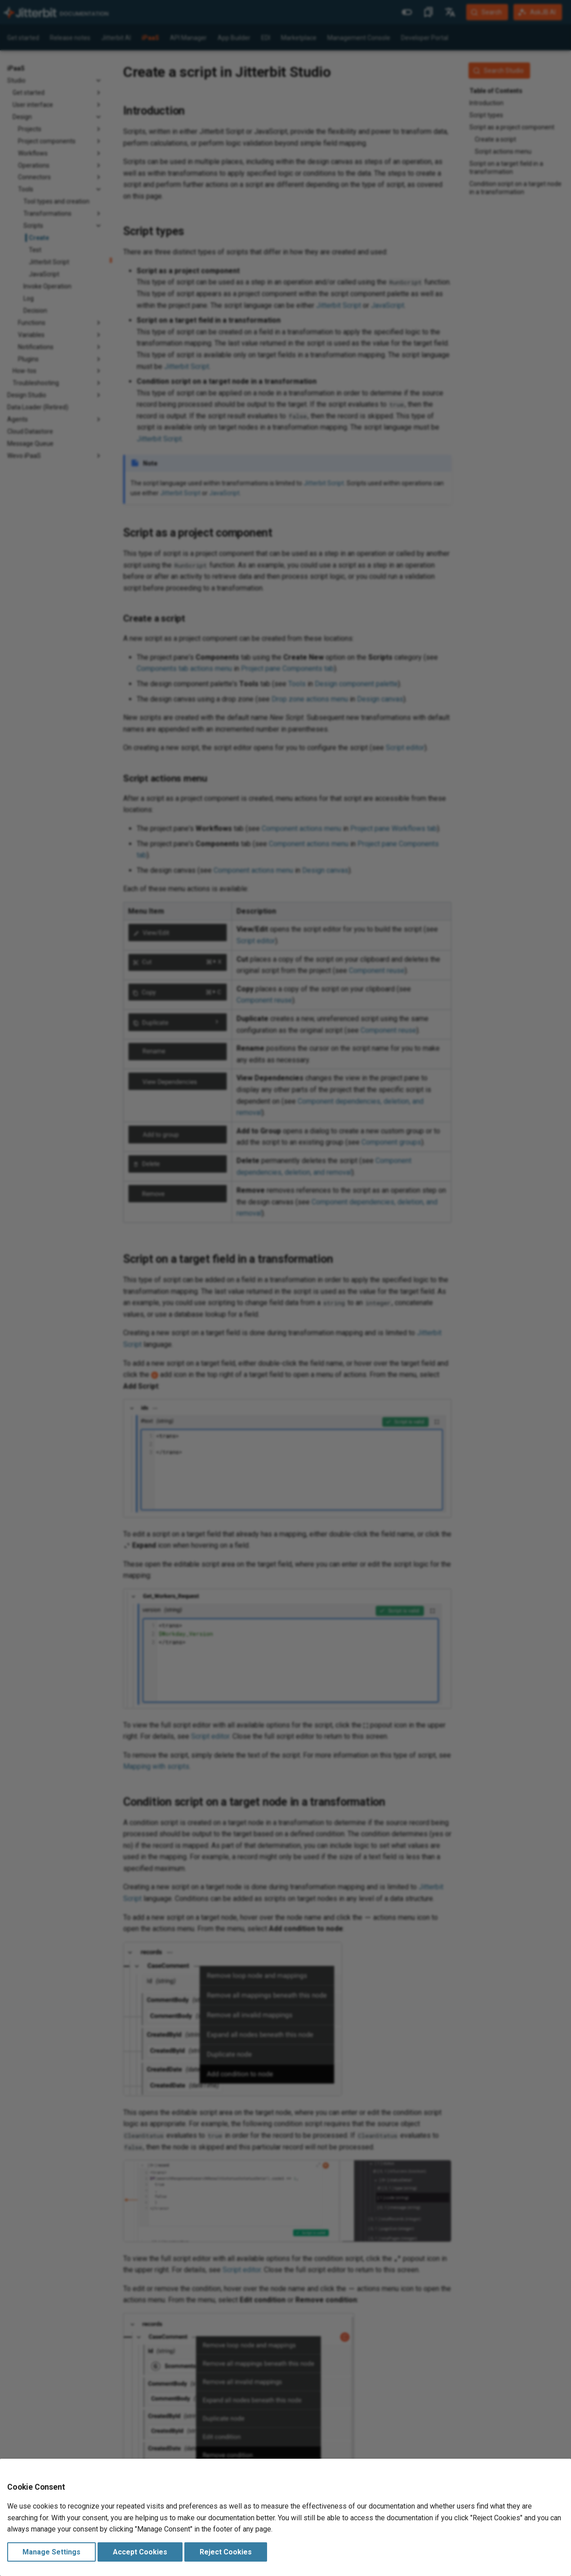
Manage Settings (51, 2552)
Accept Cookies (140, 2552)
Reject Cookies (226, 2552)
